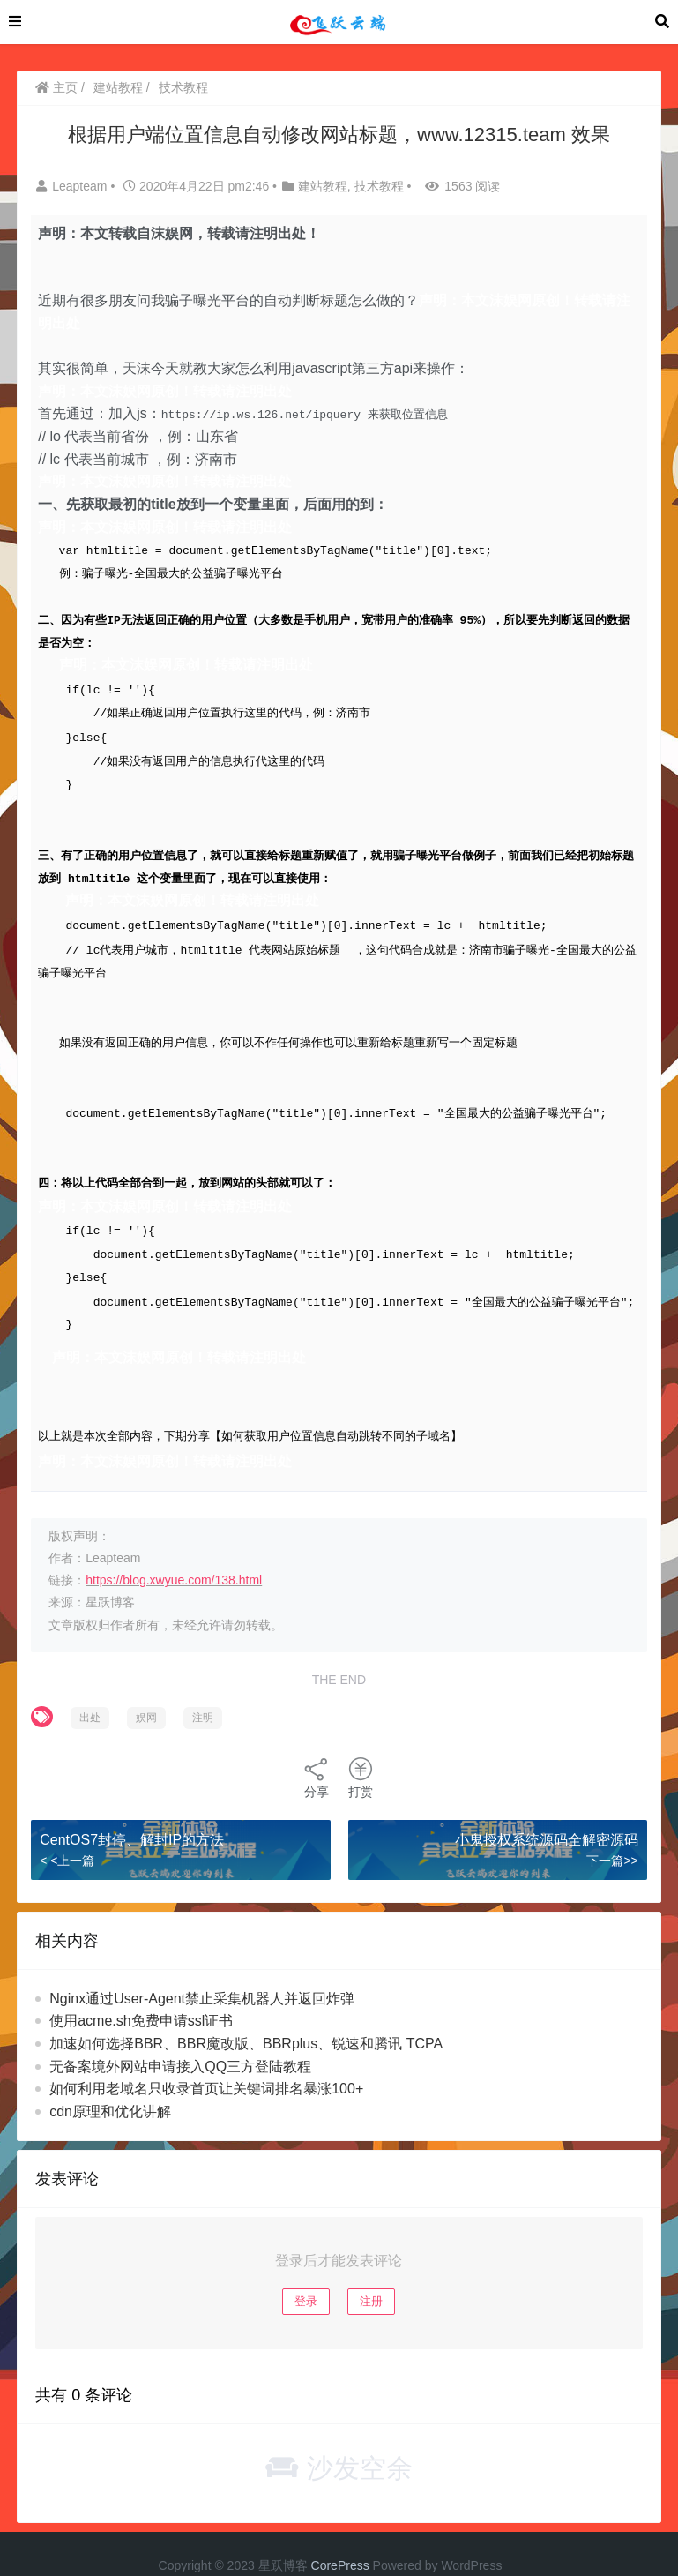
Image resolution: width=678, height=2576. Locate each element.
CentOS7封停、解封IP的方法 (132, 1808)
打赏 (360, 1747)
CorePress (340, 2535)
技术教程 (183, 87)
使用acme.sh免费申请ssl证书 (141, 1990)
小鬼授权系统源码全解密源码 (546, 1808)
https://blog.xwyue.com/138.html (174, 1549)
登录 (305, 2270)
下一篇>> (611, 1830)
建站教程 (118, 87)
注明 (202, 1687)
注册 (371, 2270)
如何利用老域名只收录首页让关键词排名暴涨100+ (206, 2057)
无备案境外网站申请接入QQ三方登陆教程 (180, 2035)
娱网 (146, 1687)
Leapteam (73, 186)
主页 (56, 87)
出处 (90, 1687)
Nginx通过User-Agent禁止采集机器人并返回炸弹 (201, 1967)
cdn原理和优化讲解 (110, 2080)
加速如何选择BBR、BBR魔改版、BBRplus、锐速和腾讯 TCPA (246, 2012)
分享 (316, 1747)
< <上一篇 (67, 1830)
